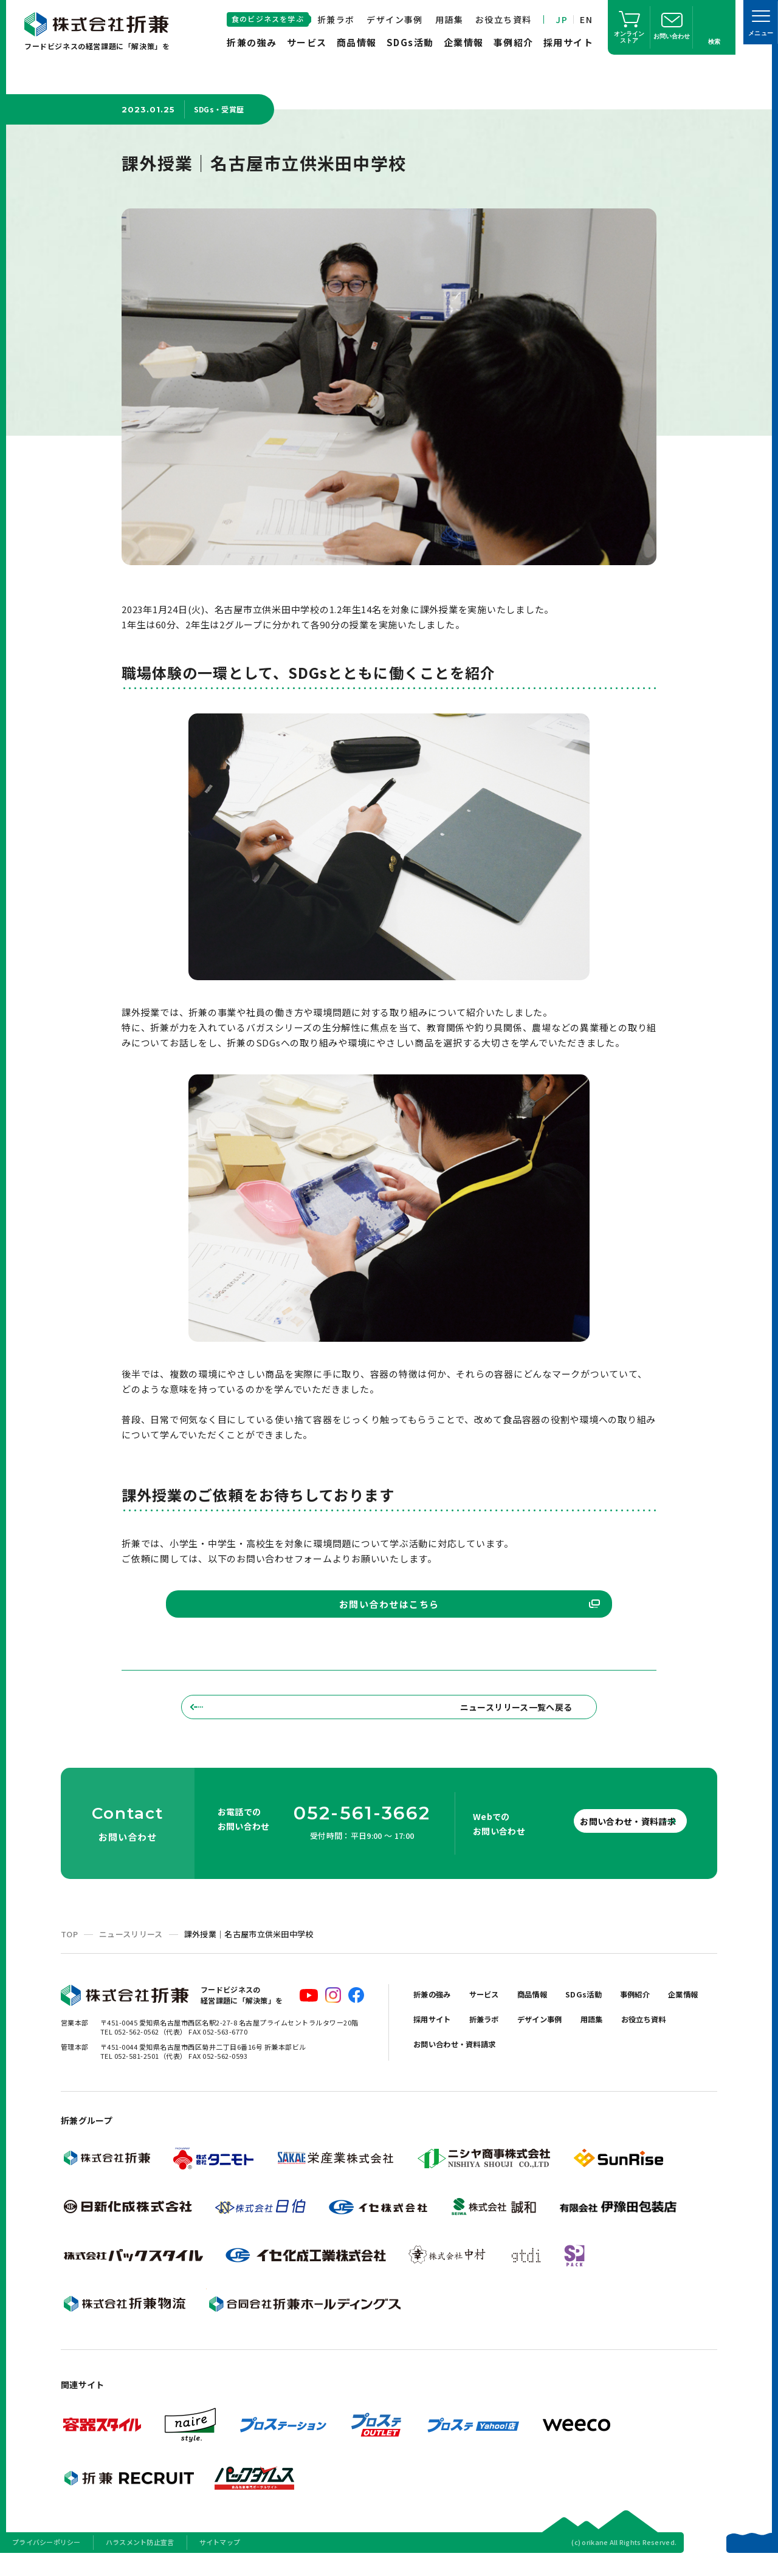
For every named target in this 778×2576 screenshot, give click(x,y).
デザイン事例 (394, 19)
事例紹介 (514, 42)
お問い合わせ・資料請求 (608, 1838)
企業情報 (464, 42)
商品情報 (357, 42)
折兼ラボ (336, 19)
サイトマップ (220, 2560)
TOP (69, 1952)
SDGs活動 (410, 42)
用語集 (449, 19)
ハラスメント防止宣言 (140, 2560)
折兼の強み (252, 42)
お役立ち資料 (503, 19)
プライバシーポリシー (46, 2560)
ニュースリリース (131, 1952)
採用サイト (568, 42)
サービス (307, 42)
